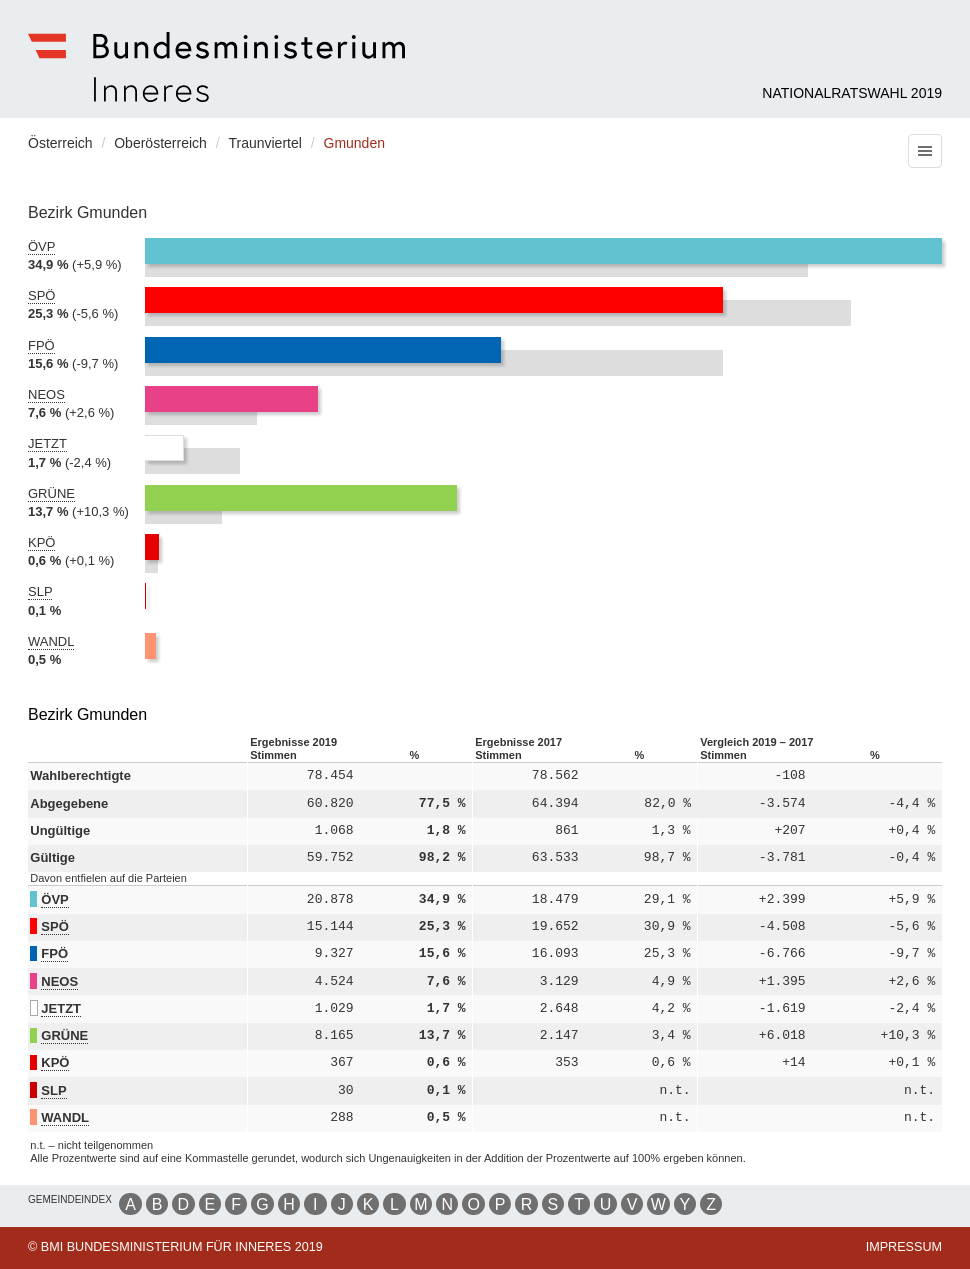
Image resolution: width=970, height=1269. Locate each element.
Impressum (904, 1247)
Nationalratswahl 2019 (852, 93)
